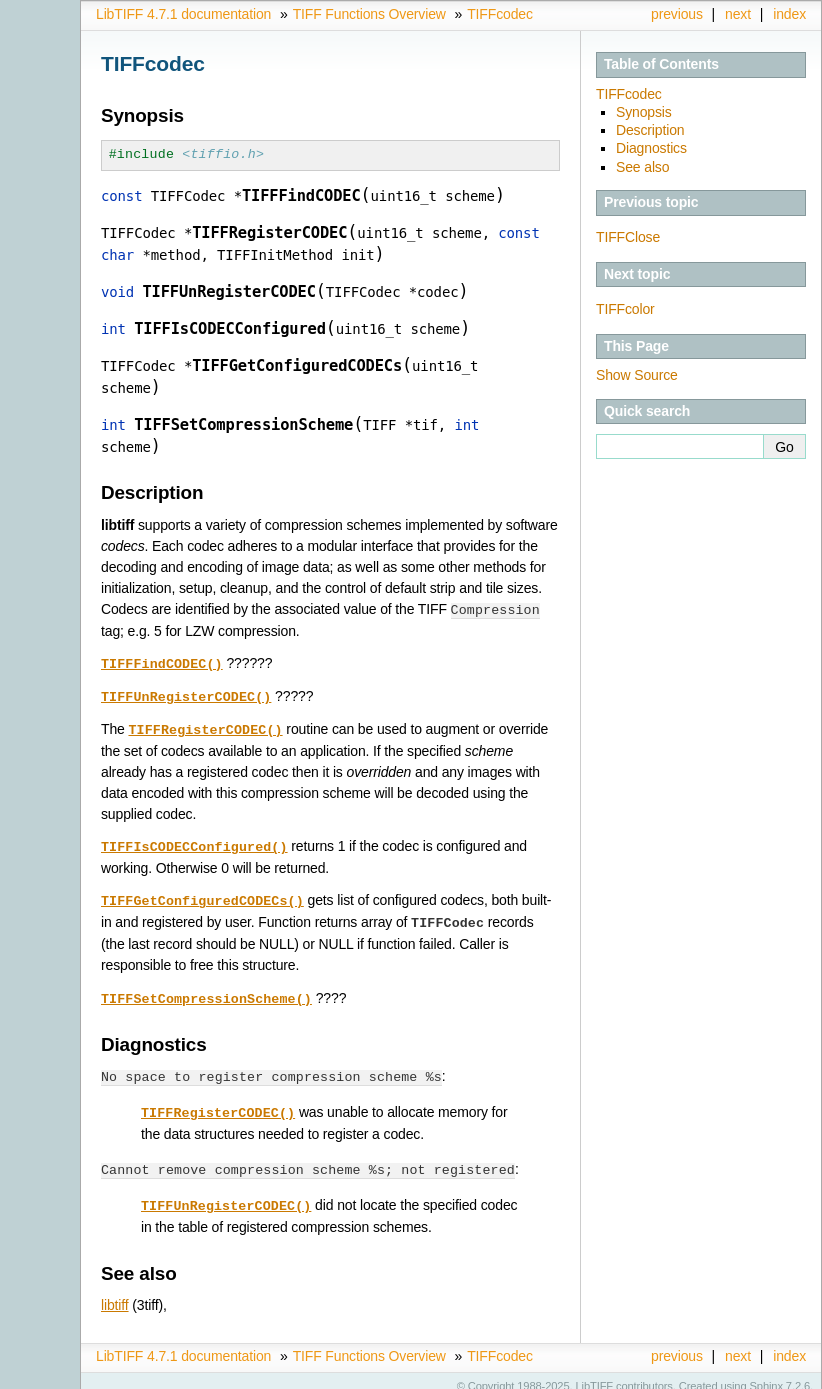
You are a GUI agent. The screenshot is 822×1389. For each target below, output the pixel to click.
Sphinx (766, 1374)
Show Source (637, 375)
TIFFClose (628, 237)
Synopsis (644, 112)
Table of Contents (661, 64)
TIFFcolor (625, 309)
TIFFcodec (500, 14)
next (738, 14)
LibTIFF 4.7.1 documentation (183, 14)
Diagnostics (651, 148)
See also (642, 167)
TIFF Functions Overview (369, 14)
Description (650, 130)
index (789, 14)
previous (677, 14)
